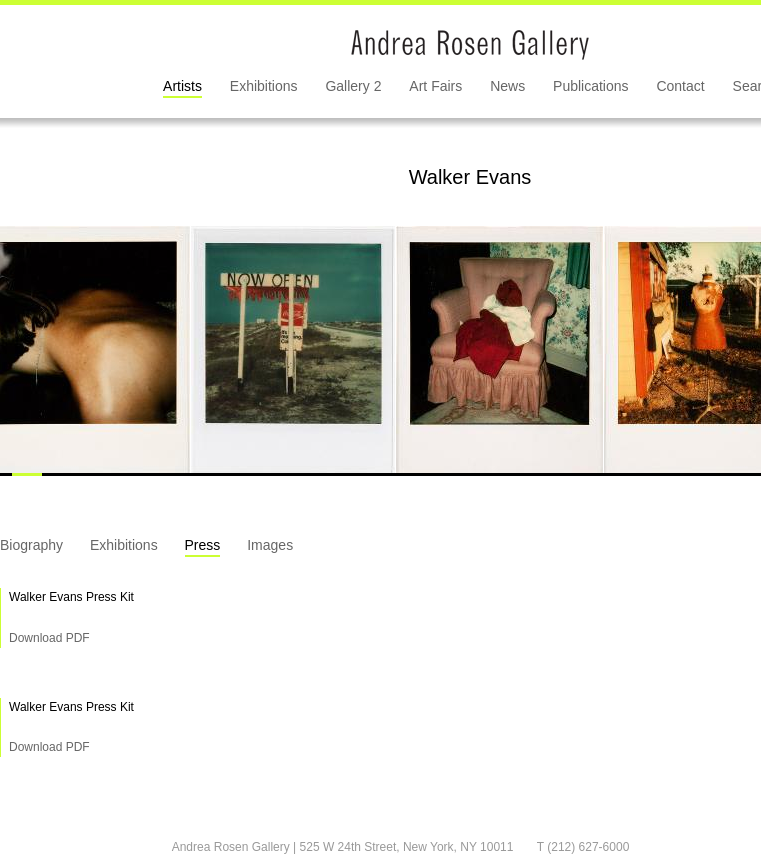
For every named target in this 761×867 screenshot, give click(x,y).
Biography (31, 545)
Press (203, 545)
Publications (591, 86)
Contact (680, 86)
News (507, 86)
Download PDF (49, 638)
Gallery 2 (353, 86)
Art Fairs (435, 86)
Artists (182, 86)
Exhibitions (264, 86)
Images (270, 545)
